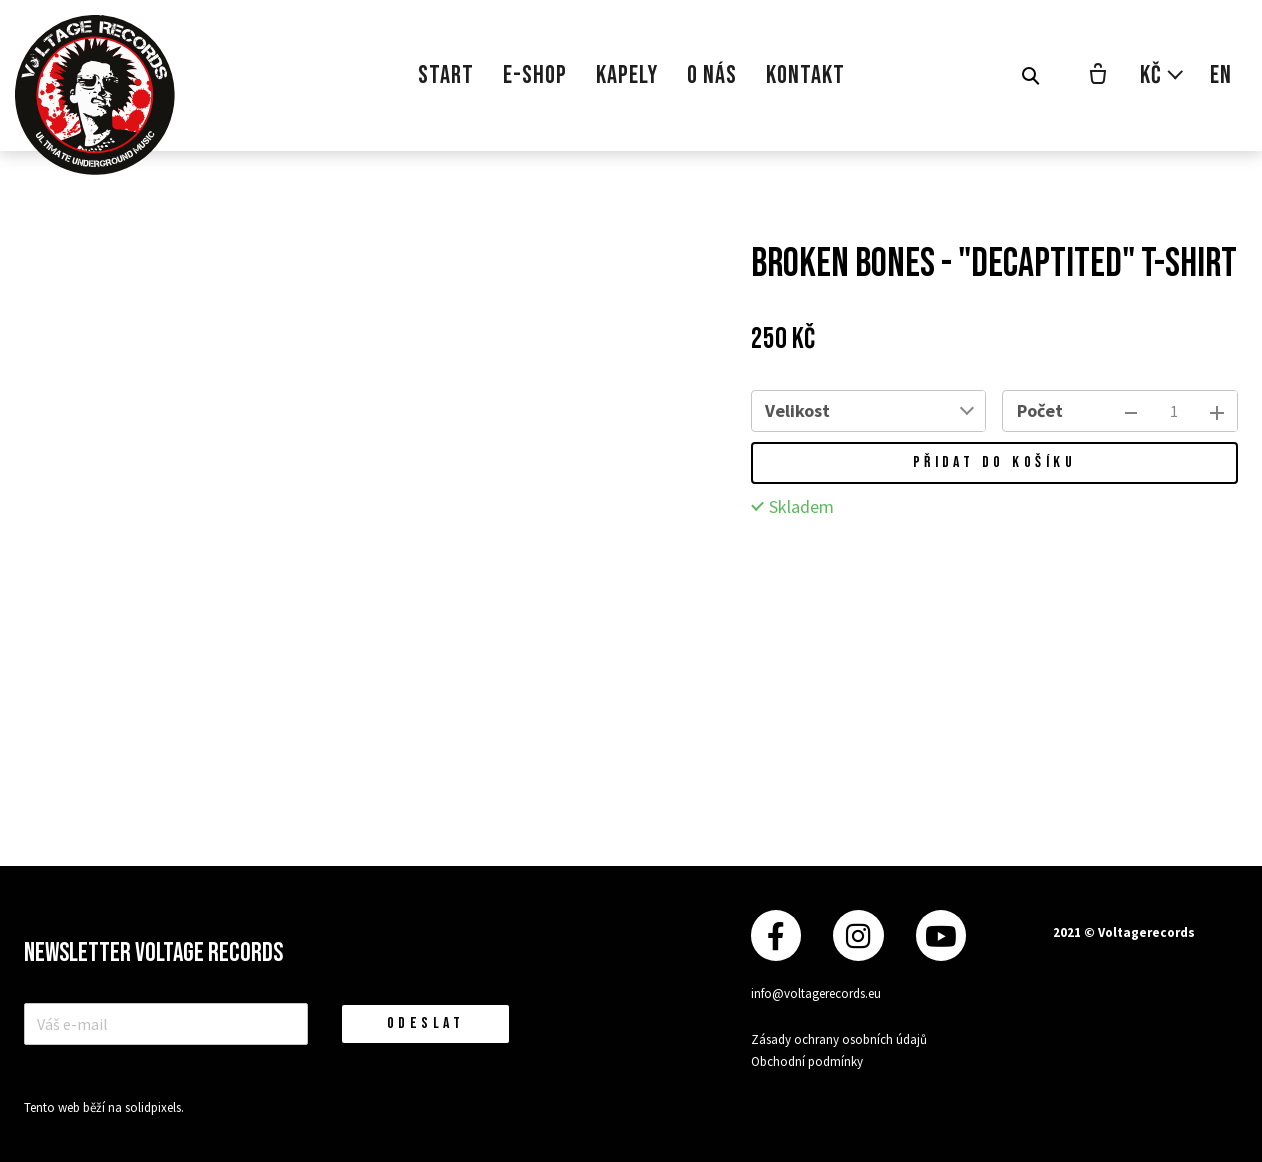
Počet (1040, 410)
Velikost (797, 410)
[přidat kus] (1217, 411)
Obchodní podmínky (807, 1061)
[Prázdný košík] (1098, 76)
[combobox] (915, 411)
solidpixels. (154, 1107)
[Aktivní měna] (1162, 75)
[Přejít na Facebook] (776, 935)
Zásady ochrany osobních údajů (839, 1039)
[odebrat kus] (1131, 411)
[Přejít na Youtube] (941, 935)
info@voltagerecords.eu (816, 993)
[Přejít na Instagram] (858, 935)
